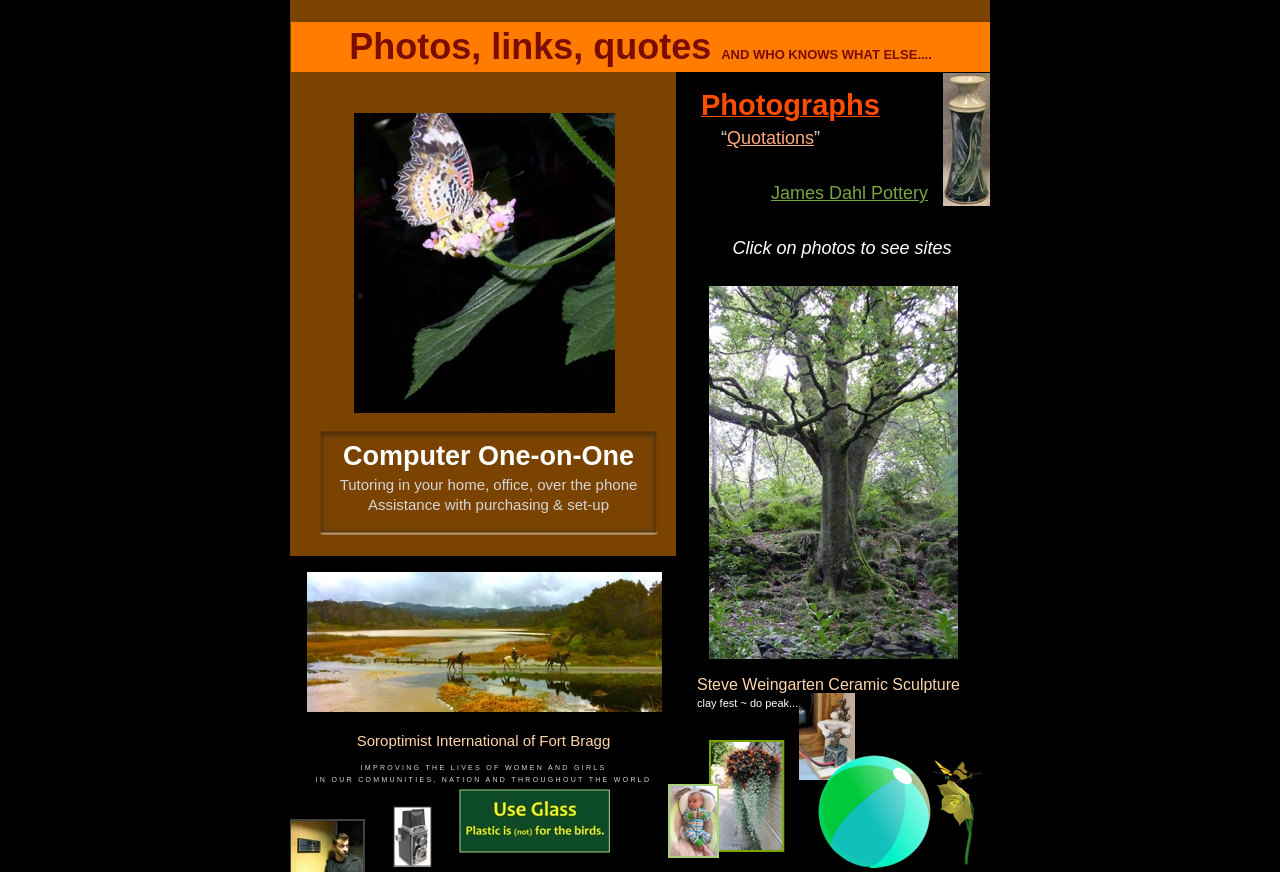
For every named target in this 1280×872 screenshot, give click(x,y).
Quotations (770, 138)
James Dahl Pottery (849, 193)
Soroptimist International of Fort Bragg (483, 740)
